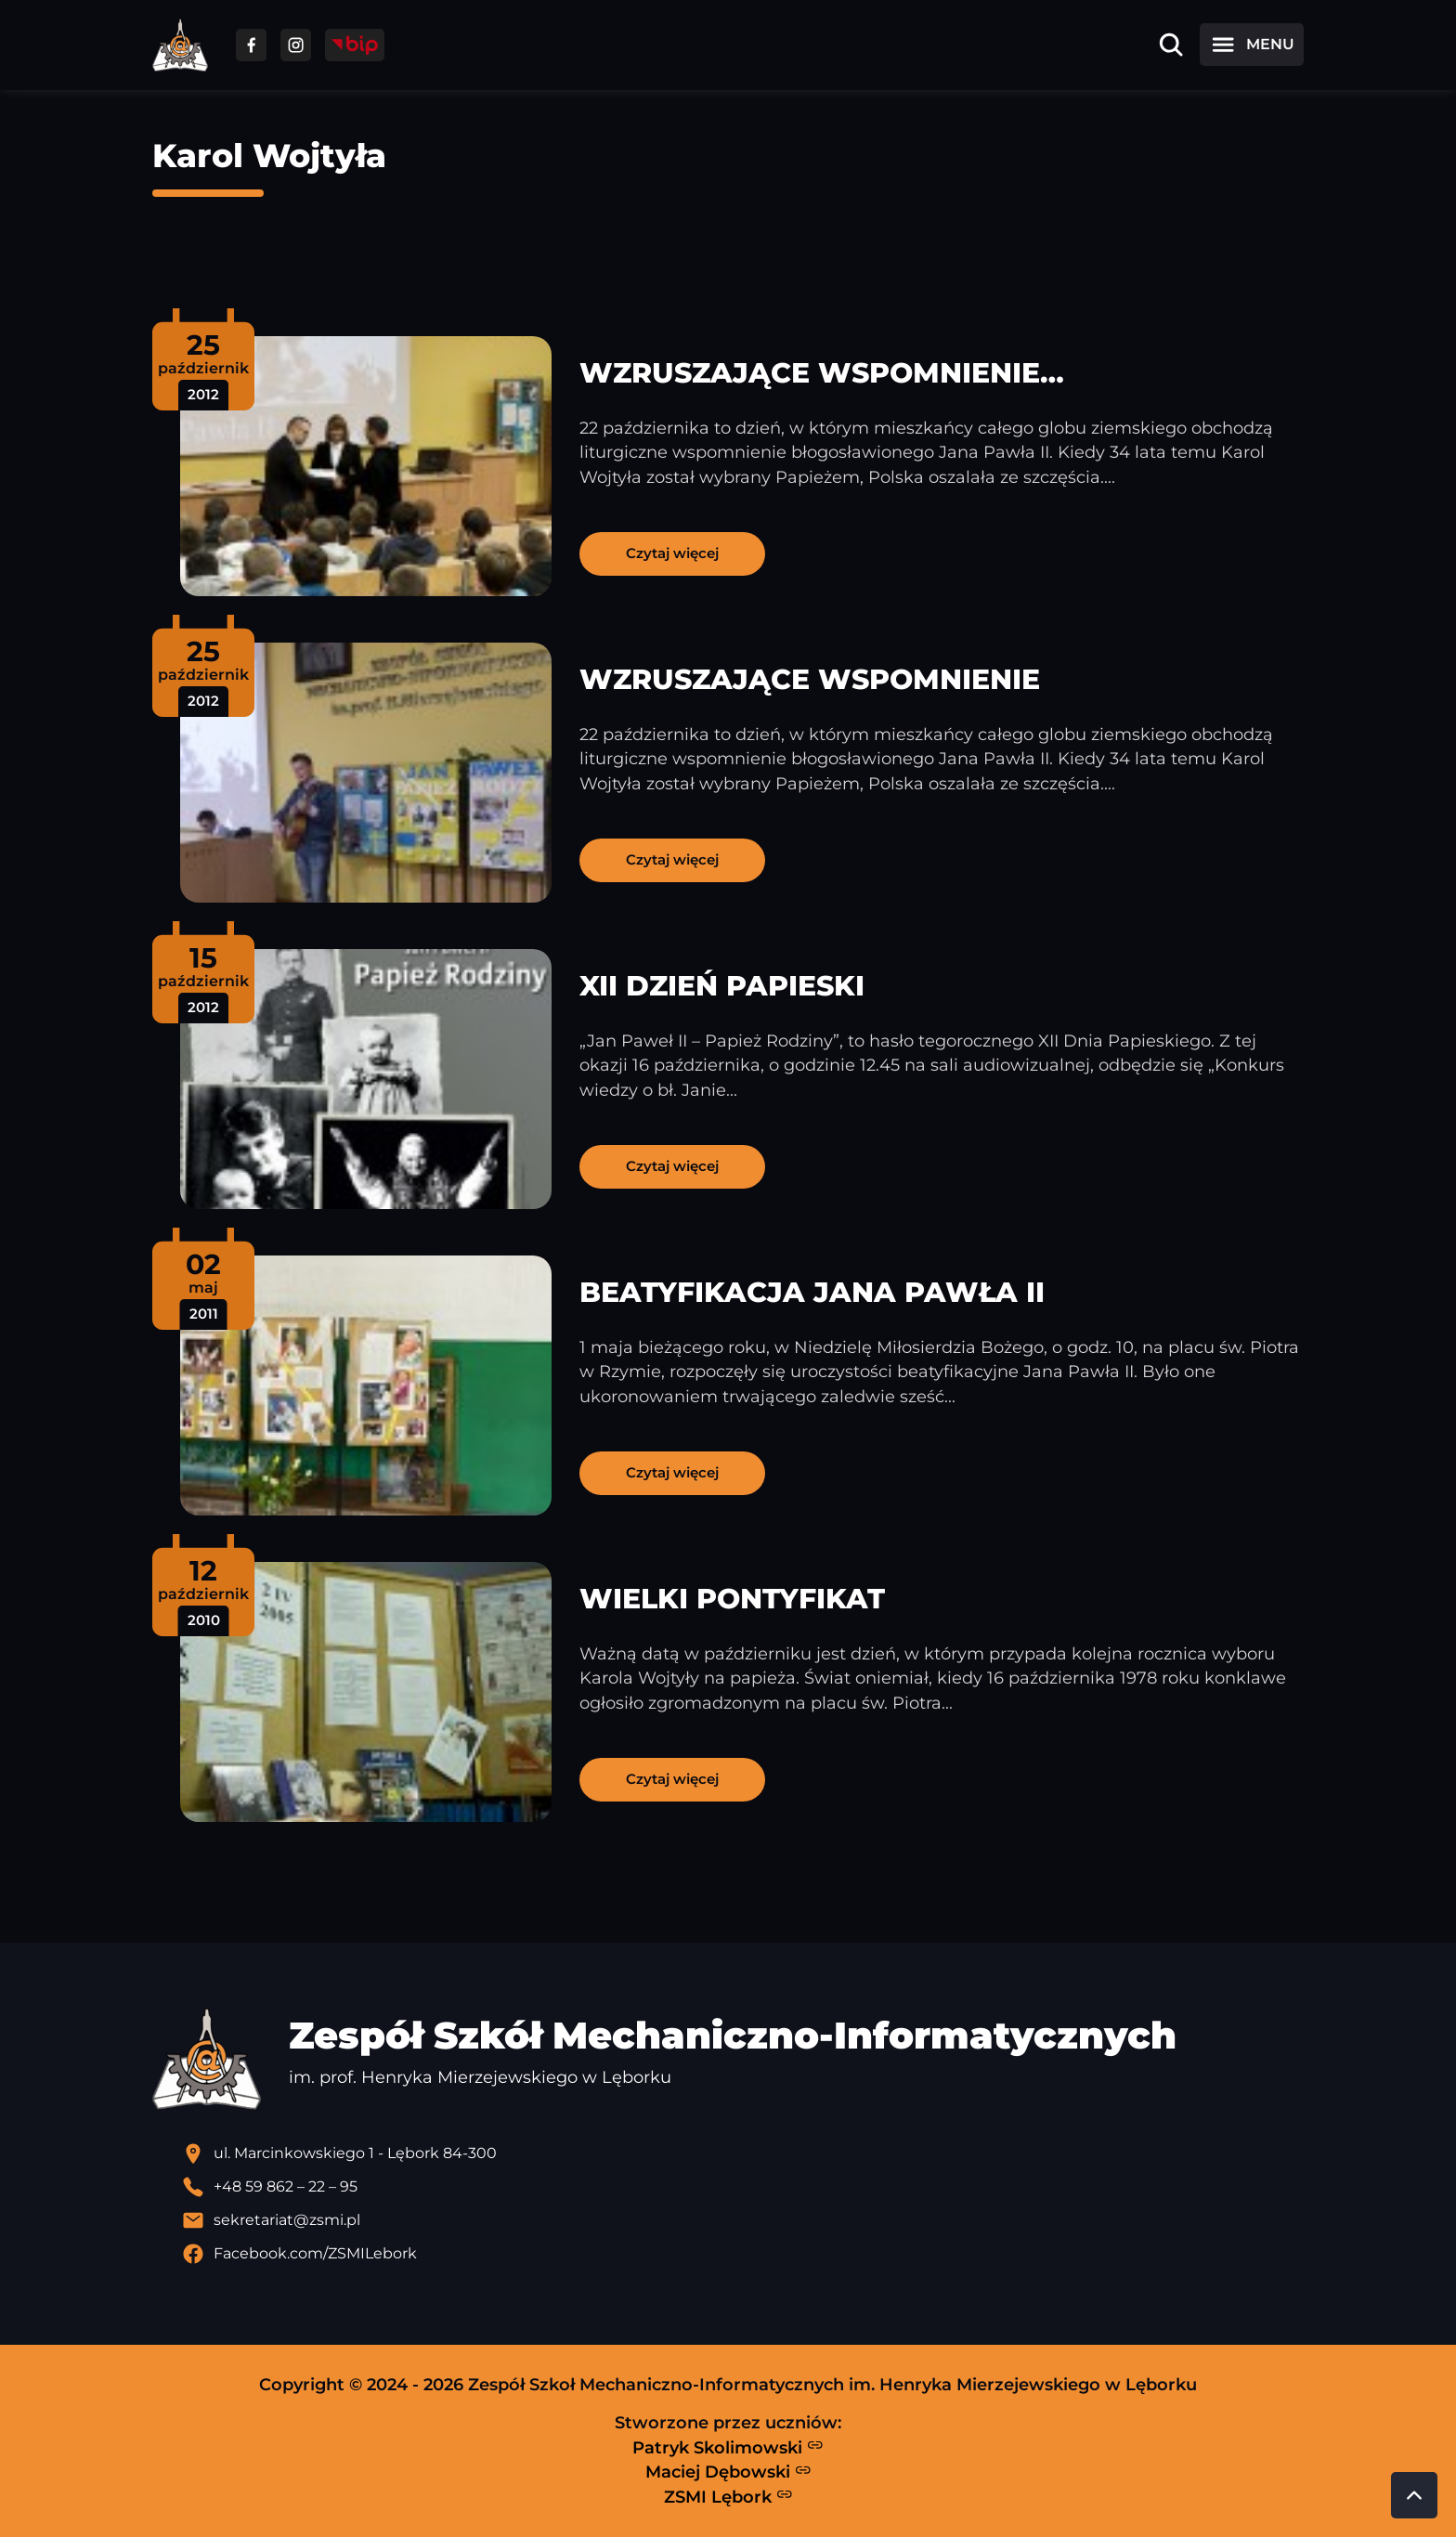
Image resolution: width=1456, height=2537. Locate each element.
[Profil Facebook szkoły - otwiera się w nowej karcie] (743, 2254)
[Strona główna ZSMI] (180, 45)
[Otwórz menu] (1252, 44)
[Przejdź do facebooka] (251, 45)
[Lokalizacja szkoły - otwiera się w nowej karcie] (743, 2153)
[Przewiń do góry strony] (1414, 2495)
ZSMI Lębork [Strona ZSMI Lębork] (728, 2496)
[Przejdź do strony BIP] (354, 45)
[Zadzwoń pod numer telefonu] (743, 2187)
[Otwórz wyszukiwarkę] (1170, 44)
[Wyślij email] (743, 2220)
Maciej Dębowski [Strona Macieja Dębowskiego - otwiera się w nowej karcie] (728, 2472)
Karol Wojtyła (269, 156)
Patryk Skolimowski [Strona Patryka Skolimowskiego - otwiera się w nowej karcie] (728, 2447)
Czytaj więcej (672, 553)
